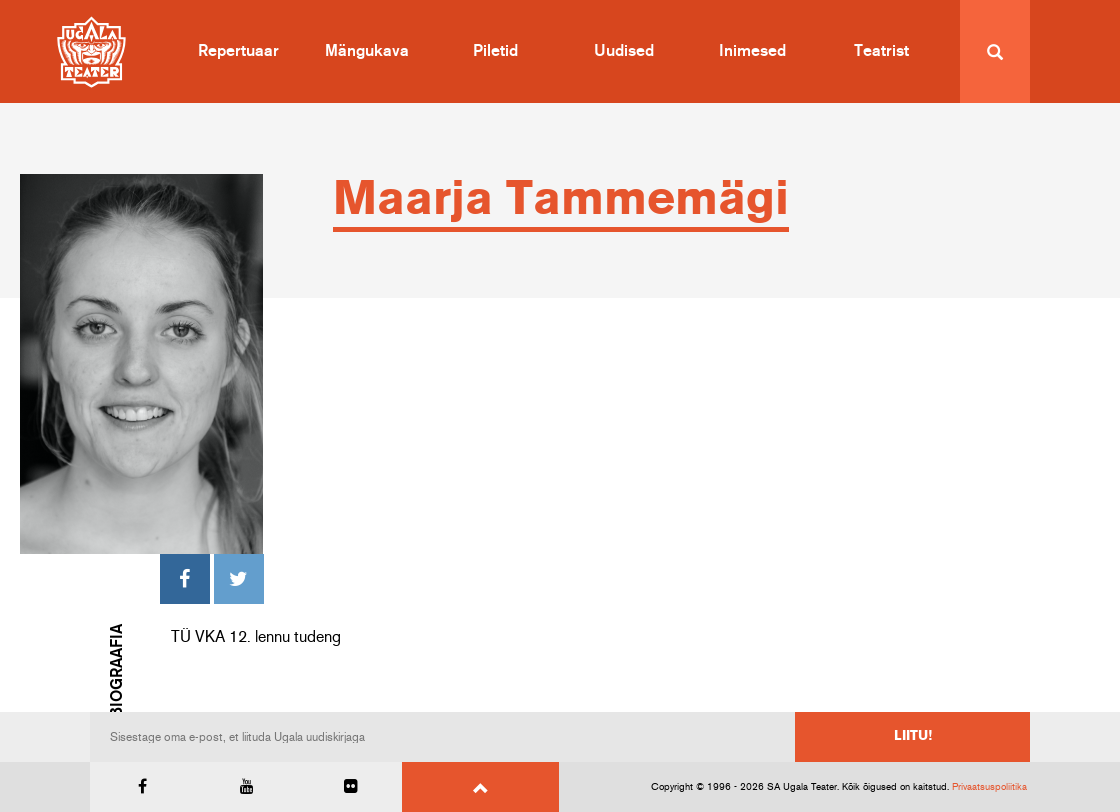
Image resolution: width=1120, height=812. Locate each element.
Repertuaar (238, 51)
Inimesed (752, 51)
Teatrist (881, 51)
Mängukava (367, 51)
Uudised (624, 51)
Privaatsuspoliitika (989, 787)
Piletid (495, 51)
